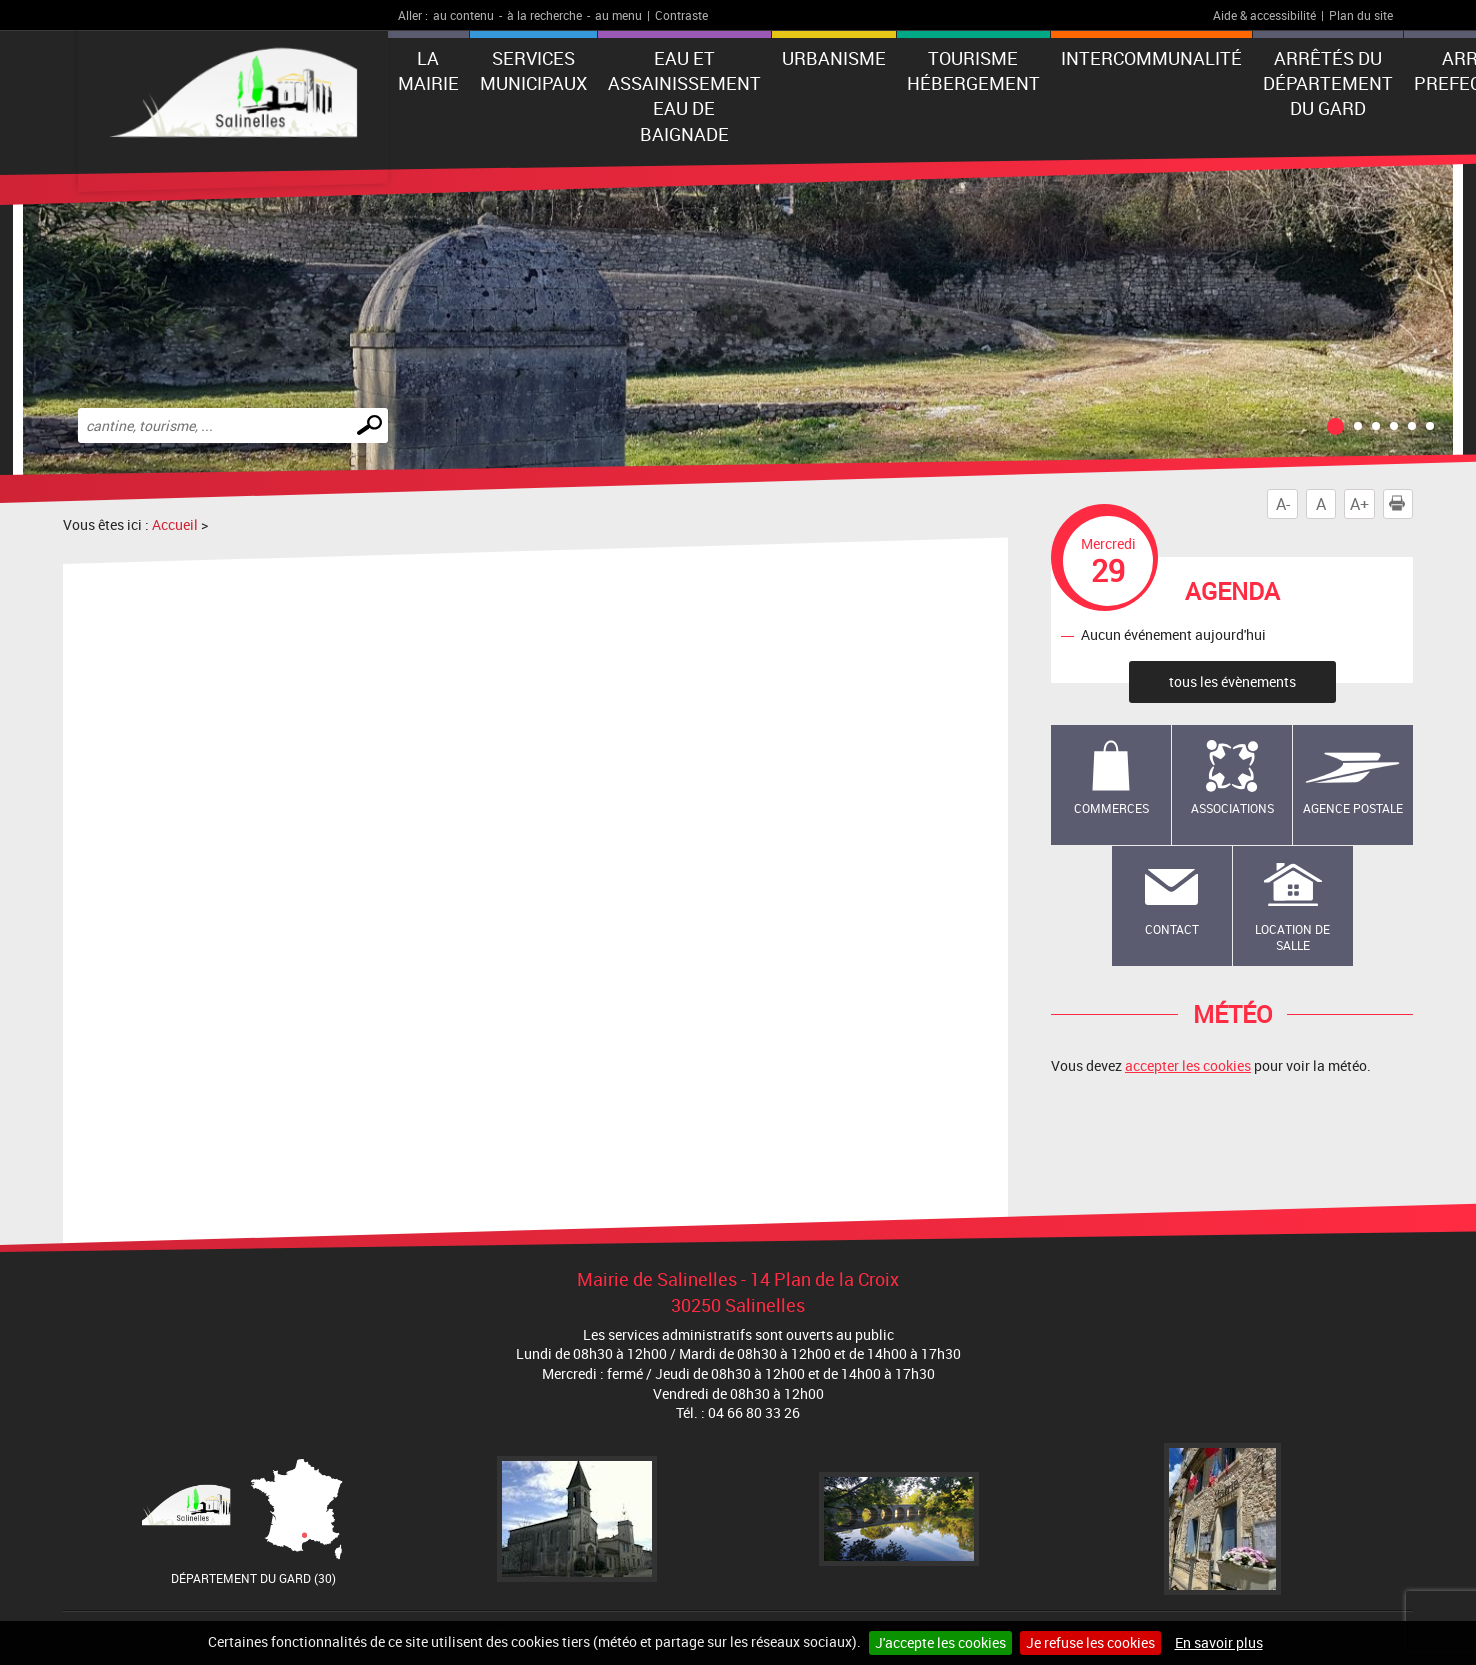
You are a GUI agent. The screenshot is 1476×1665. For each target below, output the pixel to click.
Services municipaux (533, 70)
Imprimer (1401, 504)
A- (1283, 504)
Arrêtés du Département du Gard (1328, 83)
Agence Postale (1353, 808)
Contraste (681, 15)
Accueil (175, 524)
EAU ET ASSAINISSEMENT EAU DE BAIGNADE (684, 96)
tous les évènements (1232, 681)
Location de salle (1292, 937)
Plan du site (1361, 15)
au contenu (463, 15)
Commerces (1111, 808)
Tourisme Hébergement (973, 70)
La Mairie (428, 70)
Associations (1232, 808)
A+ (1359, 504)
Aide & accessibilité (1264, 15)
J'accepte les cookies (940, 1642)
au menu (618, 15)
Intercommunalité (1151, 58)
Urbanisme (834, 58)
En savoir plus (1219, 1642)
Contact (1172, 929)
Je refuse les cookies (1090, 1642)
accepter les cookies (1188, 1065)
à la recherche (544, 15)
